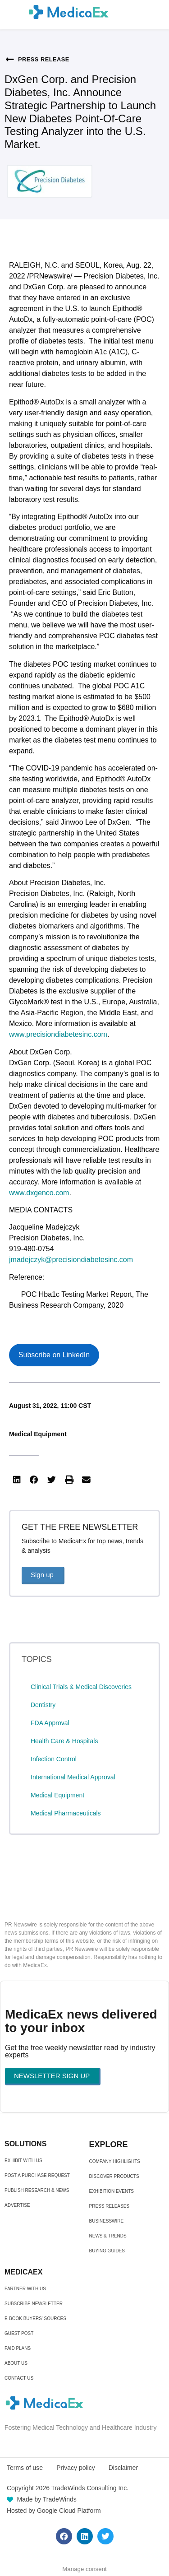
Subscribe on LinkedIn (54, 1355)
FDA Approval (50, 1723)
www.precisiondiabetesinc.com (58, 1034)
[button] (16, 1479)
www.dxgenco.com (39, 1193)
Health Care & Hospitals (64, 1741)
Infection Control (54, 1759)
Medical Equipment (38, 1434)
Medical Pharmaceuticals (66, 1813)
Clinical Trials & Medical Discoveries (81, 1686)
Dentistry (43, 1704)
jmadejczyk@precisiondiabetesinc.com (71, 1259)
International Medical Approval (73, 1777)
